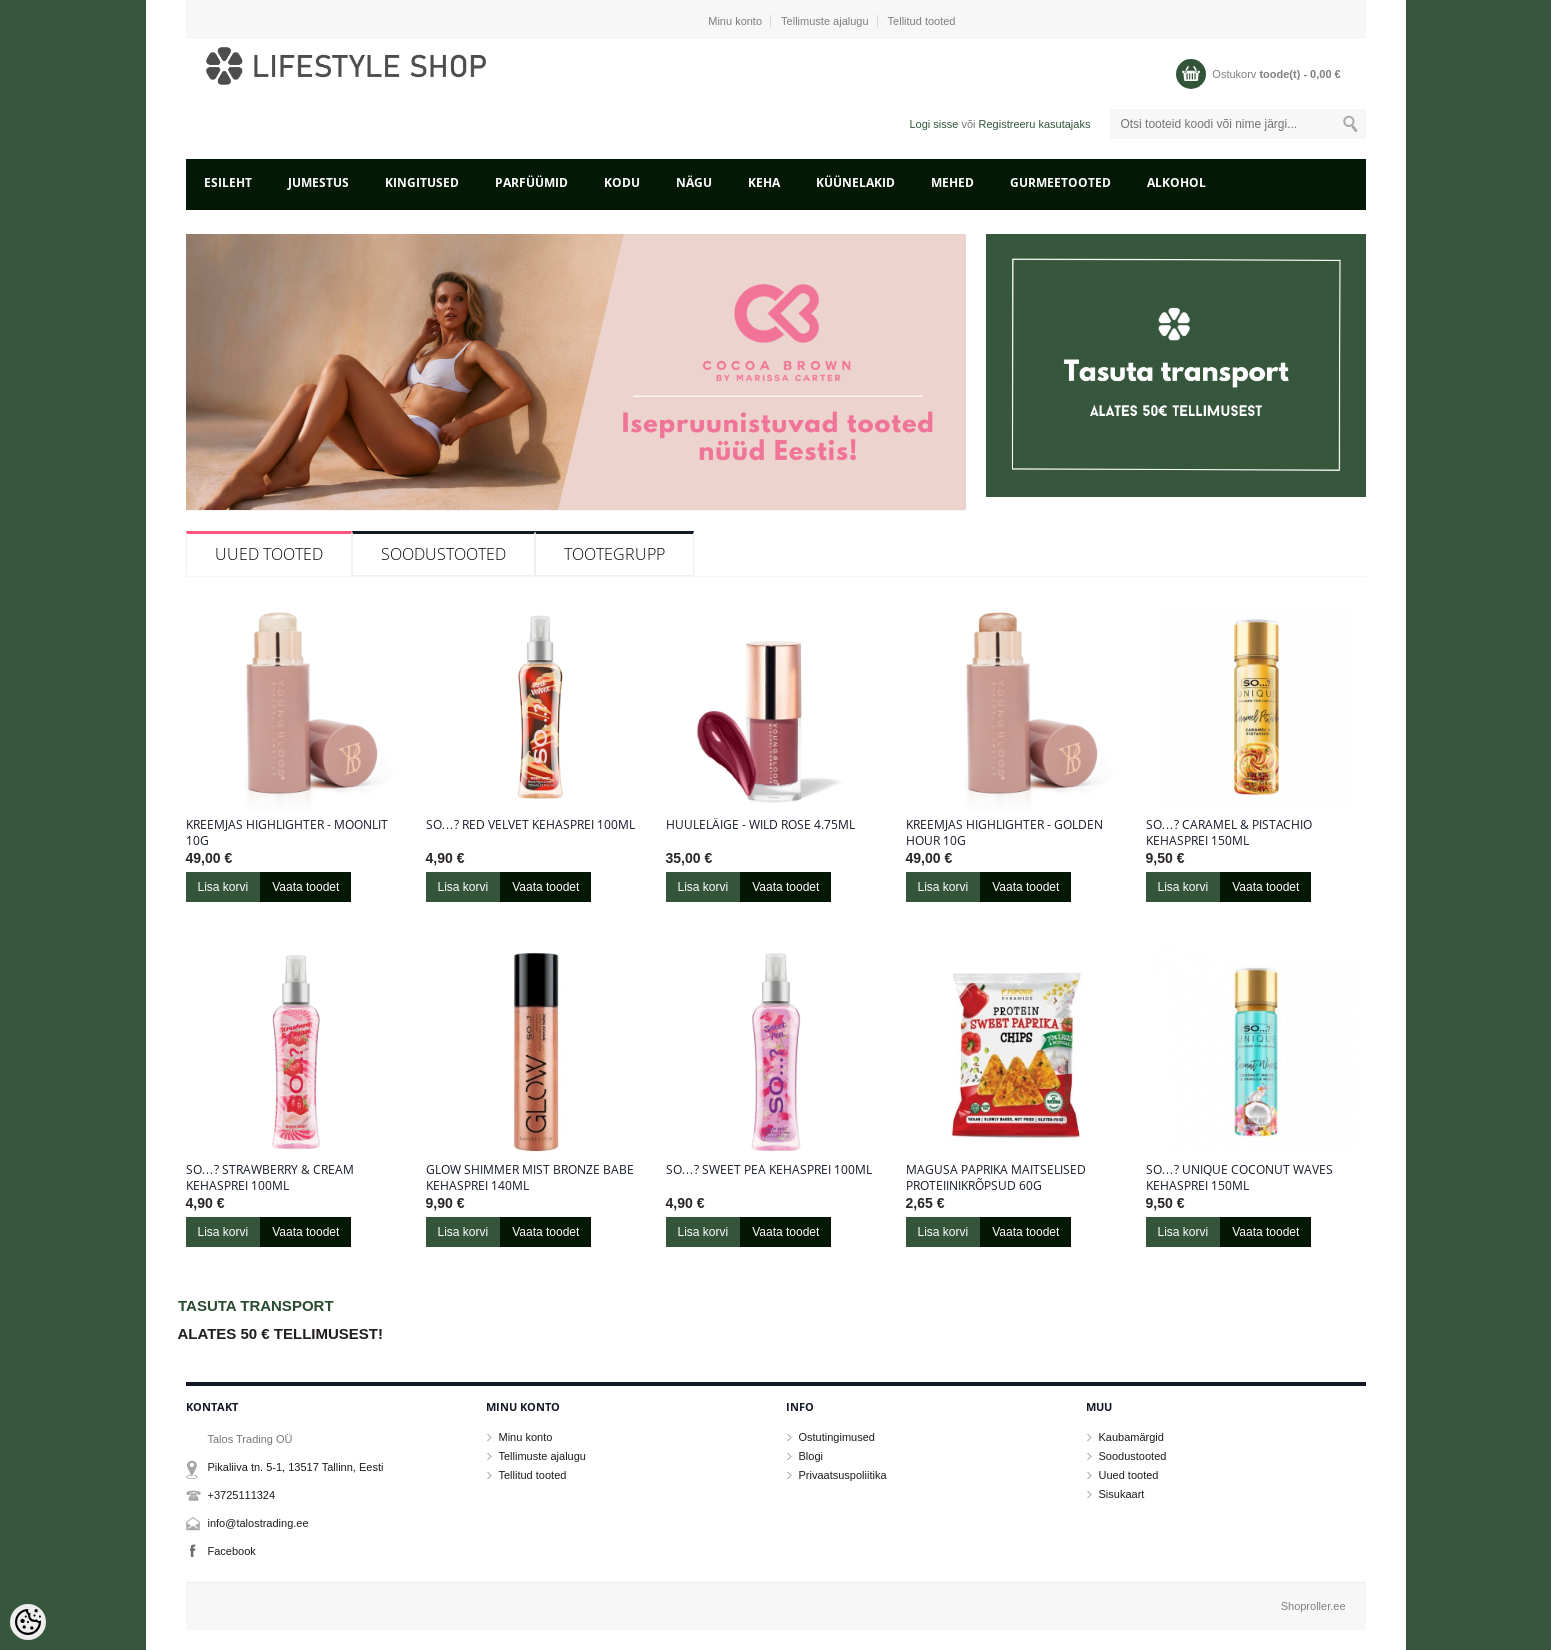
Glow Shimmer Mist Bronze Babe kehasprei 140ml (530, 1178)
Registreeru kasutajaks (1035, 124)
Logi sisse (933, 124)
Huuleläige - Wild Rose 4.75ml (760, 825)
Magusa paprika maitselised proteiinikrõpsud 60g (996, 1178)
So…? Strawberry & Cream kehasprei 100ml (270, 1178)
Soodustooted (443, 554)
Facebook (232, 1551)
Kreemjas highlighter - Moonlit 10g (287, 833)
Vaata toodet (305, 887)
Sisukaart (1122, 1494)
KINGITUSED (422, 182)
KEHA (764, 182)
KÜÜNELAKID (855, 182)
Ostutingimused (837, 1437)
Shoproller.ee (1313, 1606)
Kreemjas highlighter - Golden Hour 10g (1004, 833)
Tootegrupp (614, 554)
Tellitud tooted (922, 21)
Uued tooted (269, 554)
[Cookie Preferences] (28, 1622)
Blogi (811, 1456)
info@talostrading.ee (258, 1523)
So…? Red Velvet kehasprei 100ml (530, 825)
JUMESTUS (318, 182)
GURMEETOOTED (1060, 182)
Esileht (228, 182)
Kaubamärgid (1131, 1437)
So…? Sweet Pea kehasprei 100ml (769, 1170)
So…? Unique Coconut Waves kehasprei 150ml (1239, 1178)
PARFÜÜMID (531, 182)
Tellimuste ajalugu (824, 21)
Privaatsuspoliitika (843, 1475)
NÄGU (694, 182)
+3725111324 (242, 1495)
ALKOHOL (1176, 182)
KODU (622, 182)
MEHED (952, 182)
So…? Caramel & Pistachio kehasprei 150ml (1229, 833)
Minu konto (735, 21)
